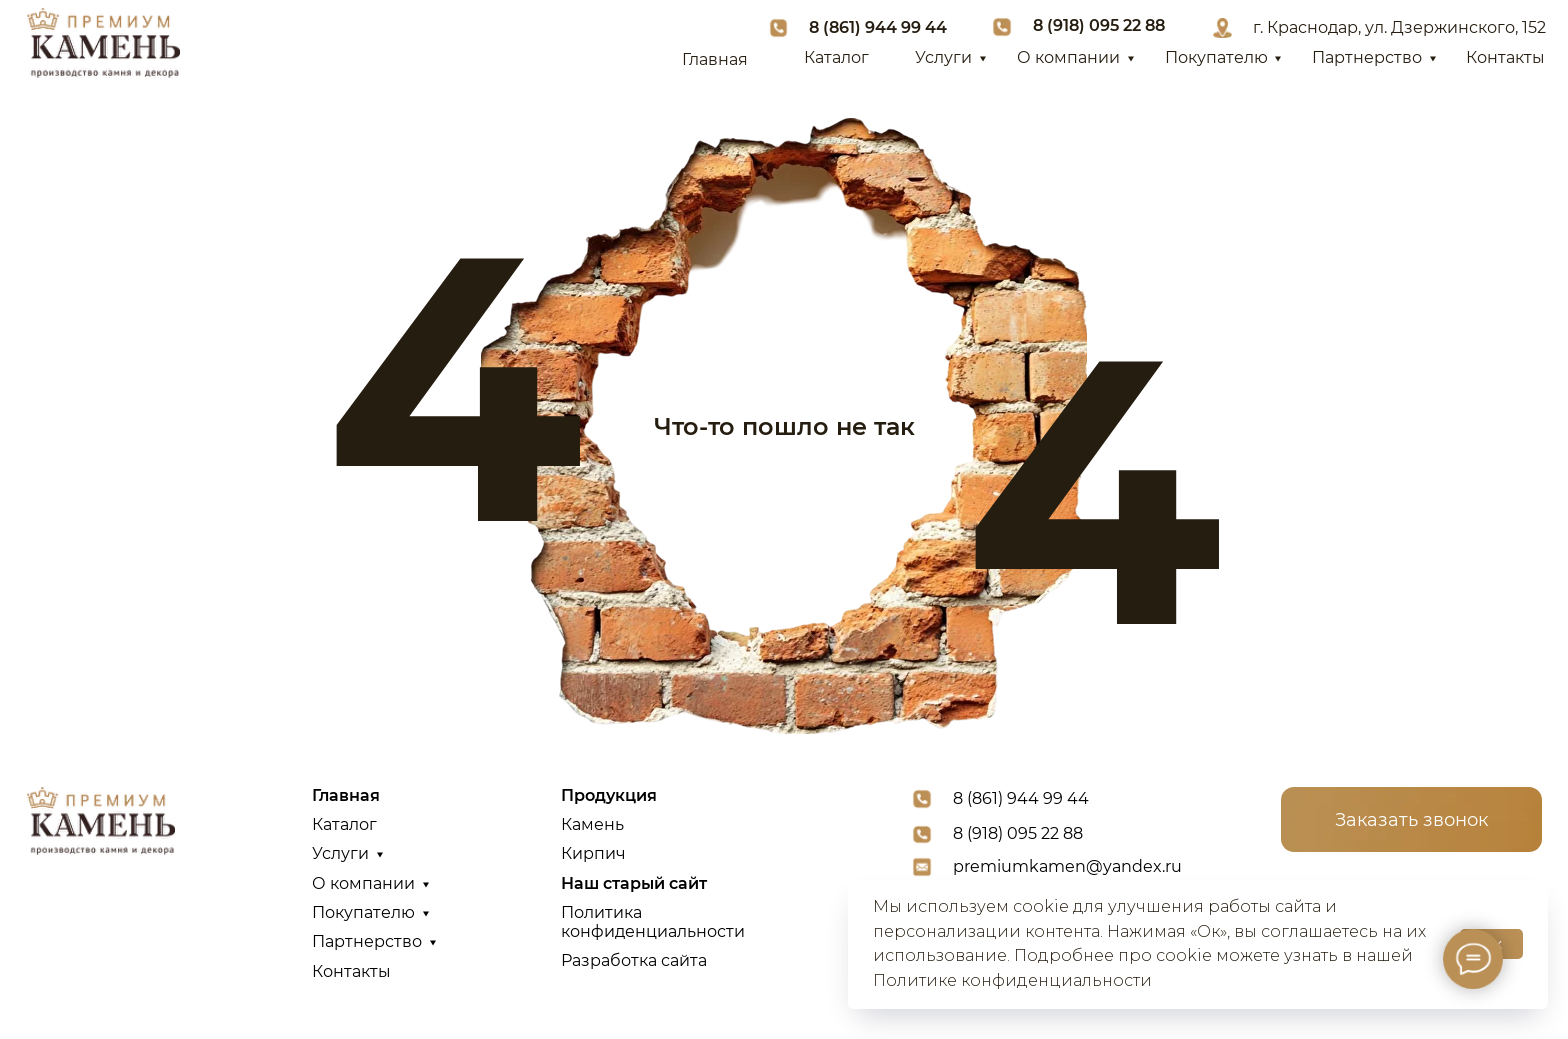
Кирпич (593, 853)
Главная (715, 59)
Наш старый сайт (634, 883)
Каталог (836, 57)
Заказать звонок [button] (1411, 819)
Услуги (943, 57)
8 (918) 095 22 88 (1099, 25)
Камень (592, 824)
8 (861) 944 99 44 (878, 27)
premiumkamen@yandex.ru (1067, 866)
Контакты (1505, 57)
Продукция (609, 795)
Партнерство (1367, 57)
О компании (1068, 57)
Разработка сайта (634, 960)
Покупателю (1216, 57)
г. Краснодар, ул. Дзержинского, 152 (1399, 27)
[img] (103, 43)
